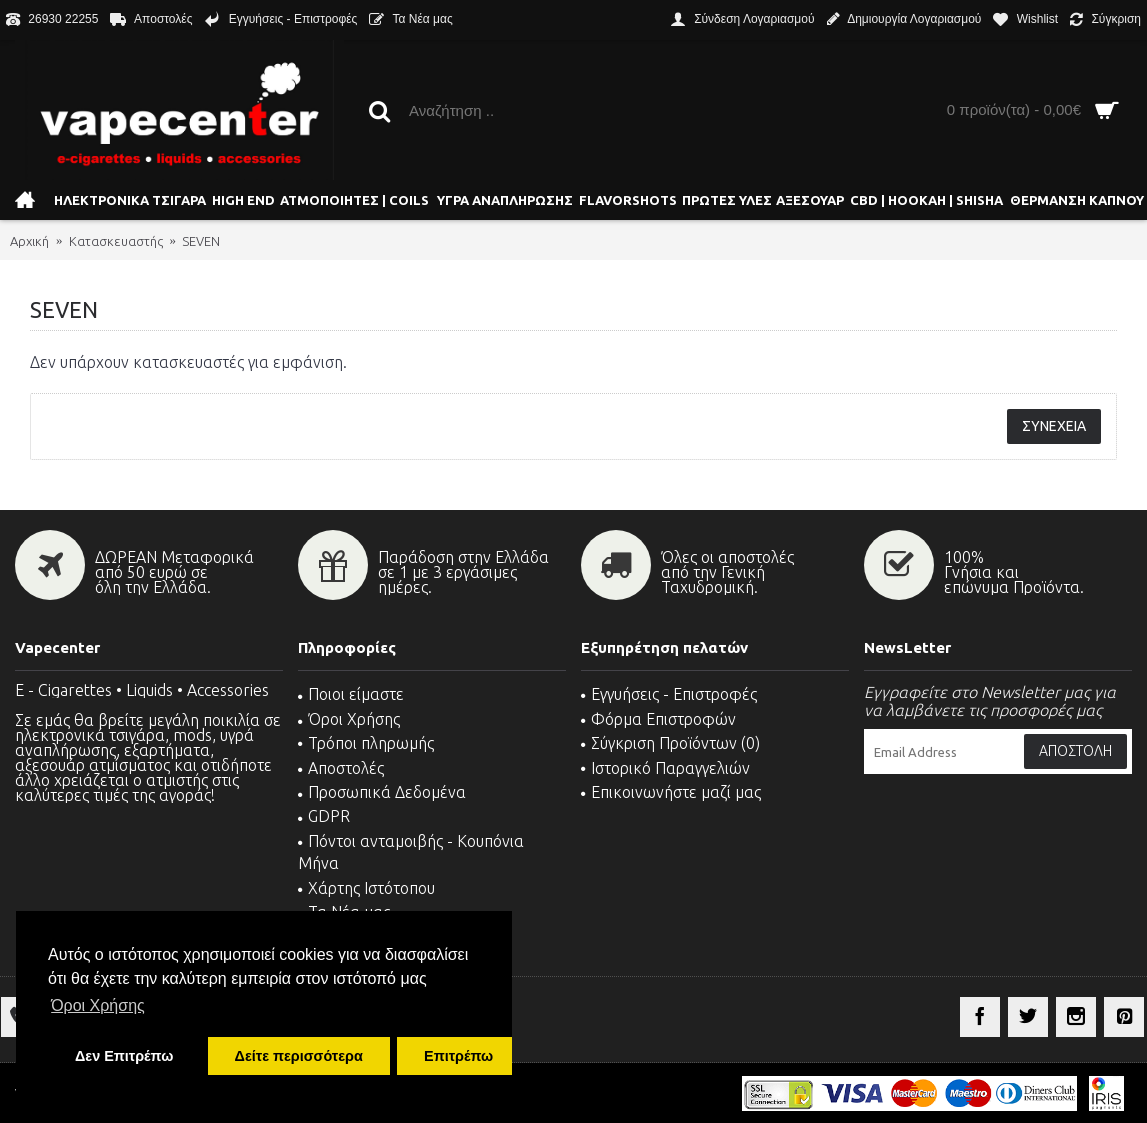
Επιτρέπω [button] (458, 1056)
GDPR (324, 816)
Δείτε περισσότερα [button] (299, 1056)
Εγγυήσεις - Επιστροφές (669, 694)
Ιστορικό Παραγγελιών (665, 768)
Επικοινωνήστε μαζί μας (671, 792)
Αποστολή (1075, 751)
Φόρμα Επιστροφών (658, 719)
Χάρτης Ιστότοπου (366, 888)
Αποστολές (341, 768)
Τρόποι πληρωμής (366, 743)
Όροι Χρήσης (349, 719)
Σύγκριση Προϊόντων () (670, 743)
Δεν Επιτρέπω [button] (124, 1056)
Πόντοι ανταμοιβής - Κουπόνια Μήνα (411, 852)
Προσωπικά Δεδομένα (382, 792)
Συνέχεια (1054, 426)
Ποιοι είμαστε (351, 694)
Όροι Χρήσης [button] (98, 1005)
